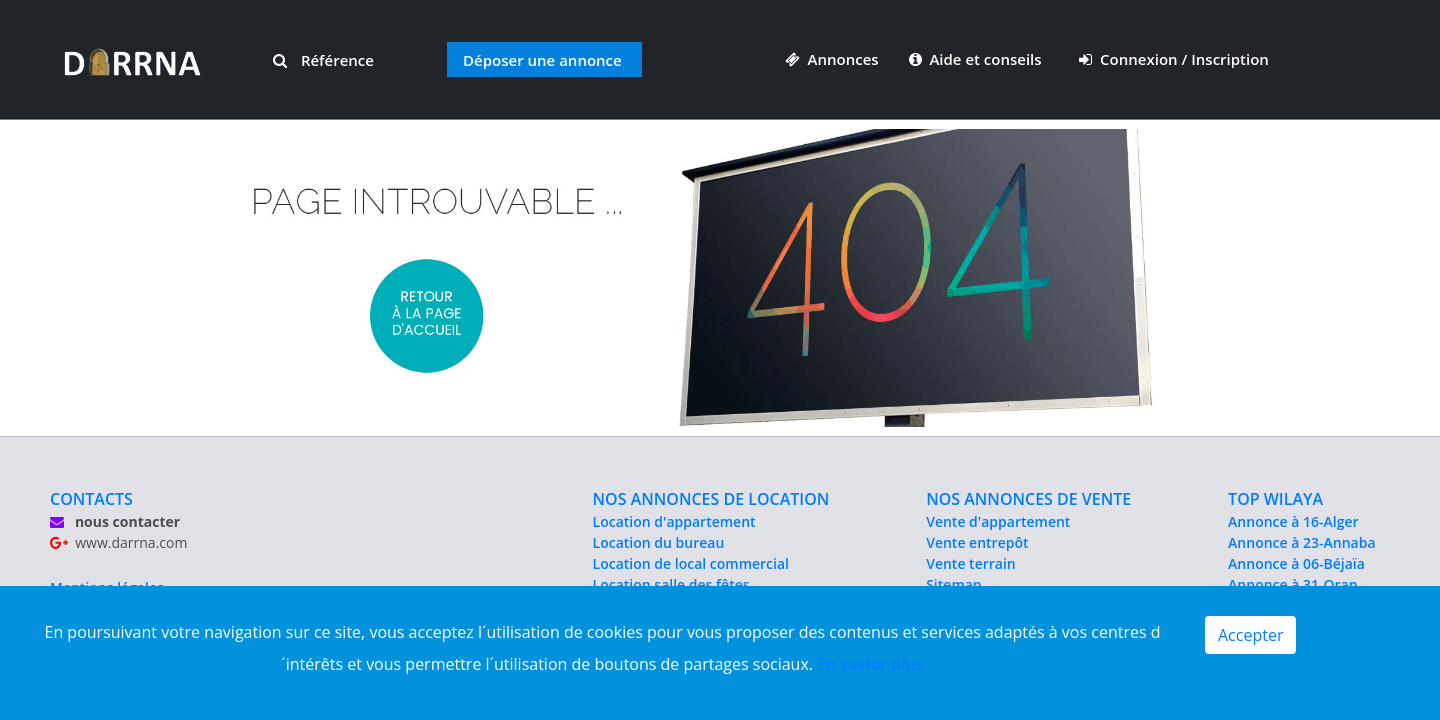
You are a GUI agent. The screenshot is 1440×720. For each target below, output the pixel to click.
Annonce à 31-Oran (1293, 584)
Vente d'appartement (998, 521)
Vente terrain (971, 563)
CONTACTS (91, 499)
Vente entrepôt (977, 542)
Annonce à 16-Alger (1293, 521)
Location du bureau (659, 542)
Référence (323, 60)
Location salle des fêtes (671, 584)
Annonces (832, 59)
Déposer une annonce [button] (542, 60)
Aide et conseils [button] (977, 59)
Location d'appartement (674, 521)
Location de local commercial (691, 563)
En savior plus (870, 664)
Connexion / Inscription (1174, 59)
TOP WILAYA (1275, 499)
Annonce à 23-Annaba (1301, 542)
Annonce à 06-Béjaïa (1296, 563)
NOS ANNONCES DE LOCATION (711, 499)
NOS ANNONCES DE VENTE (1028, 499)
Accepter (1250, 635)
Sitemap (953, 584)
